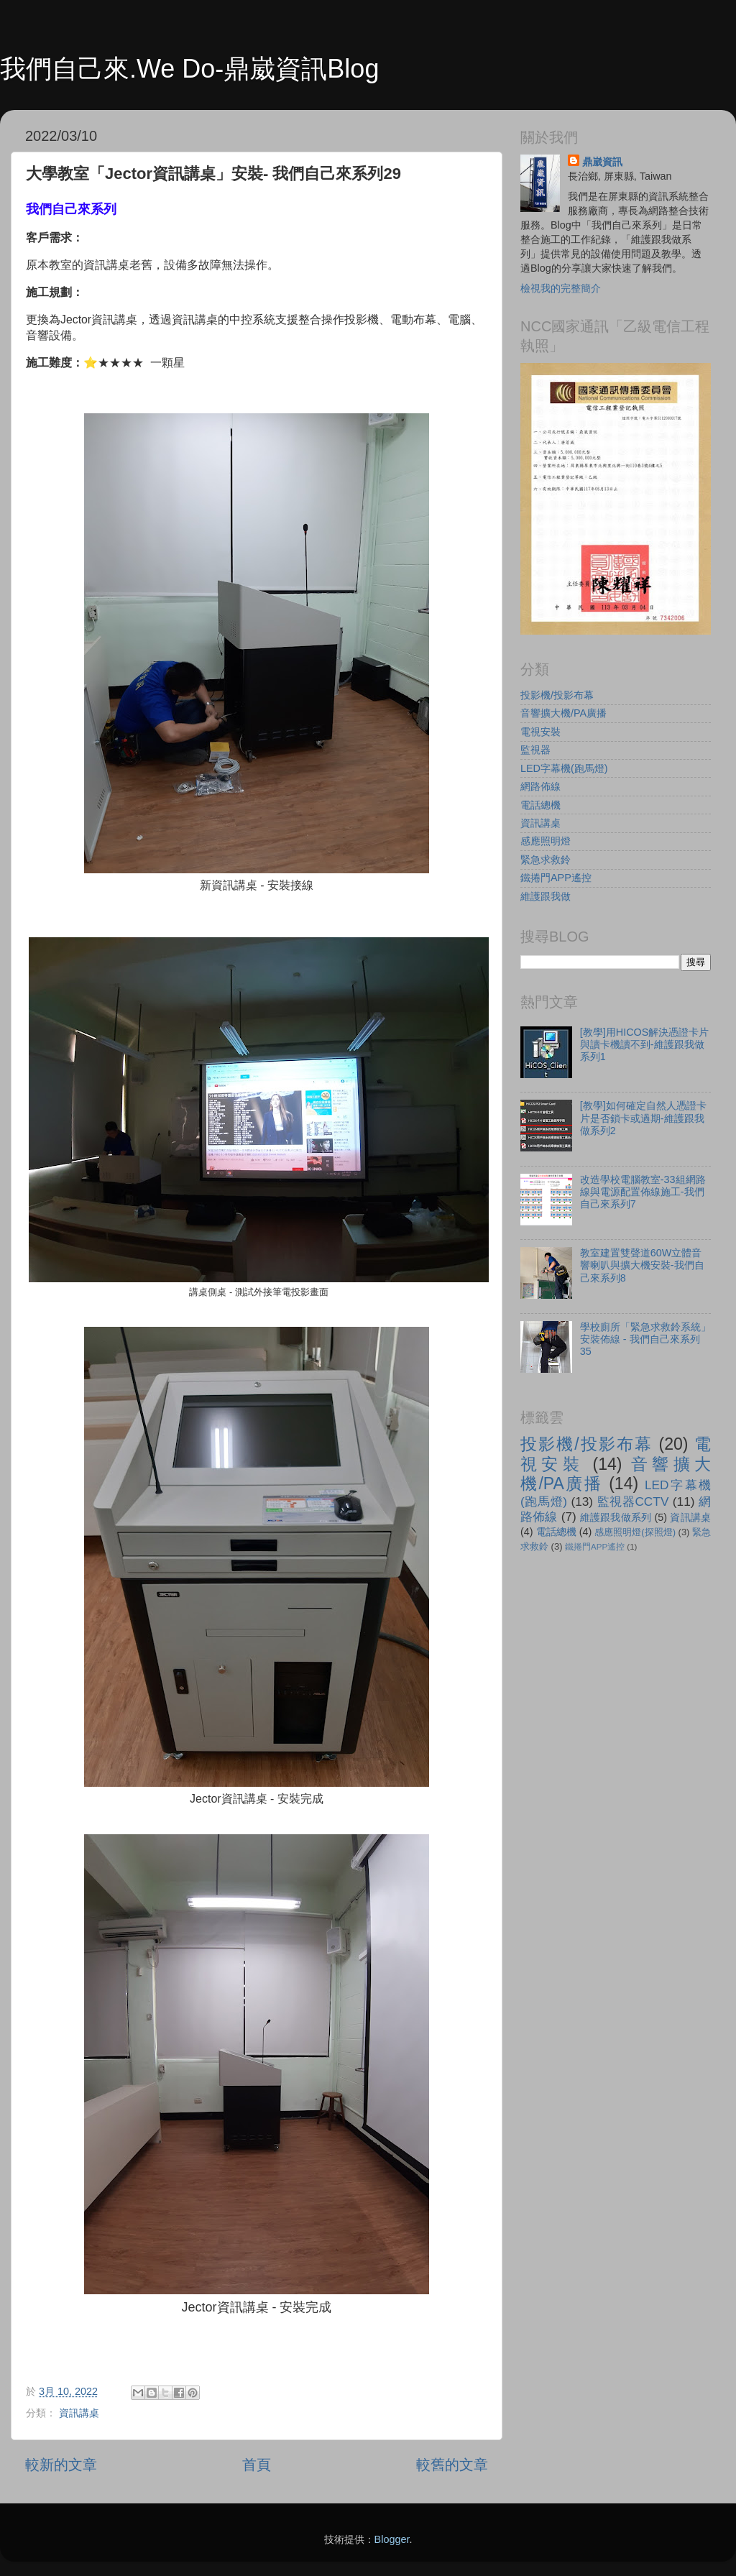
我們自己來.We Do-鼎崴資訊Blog (189, 68)
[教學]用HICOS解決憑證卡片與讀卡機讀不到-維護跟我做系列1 (644, 1044)
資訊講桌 (79, 2413)
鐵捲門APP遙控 (556, 877)
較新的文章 (61, 2464)
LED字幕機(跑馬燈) (564, 768)
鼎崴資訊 (602, 161)
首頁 (256, 2464)
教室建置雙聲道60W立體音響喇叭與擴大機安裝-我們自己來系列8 (642, 1265)
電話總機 (540, 805)
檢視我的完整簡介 (560, 288)
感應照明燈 (545, 841)
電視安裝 (540, 731)
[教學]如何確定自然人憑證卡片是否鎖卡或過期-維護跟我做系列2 (643, 1118)
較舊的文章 (452, 2464)
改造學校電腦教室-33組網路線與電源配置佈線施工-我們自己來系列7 (643, 1192)
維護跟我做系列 (616, 1517)
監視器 (535, 749)
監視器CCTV (633, 1501)
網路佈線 (540, 786)
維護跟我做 (545, 896)
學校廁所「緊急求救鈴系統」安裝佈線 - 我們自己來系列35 (645, 1339)
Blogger (392, 2539)
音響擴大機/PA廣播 (563, 713)
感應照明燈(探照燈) (635, 1532)
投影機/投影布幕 (557, 695)
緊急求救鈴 (545, 859)
